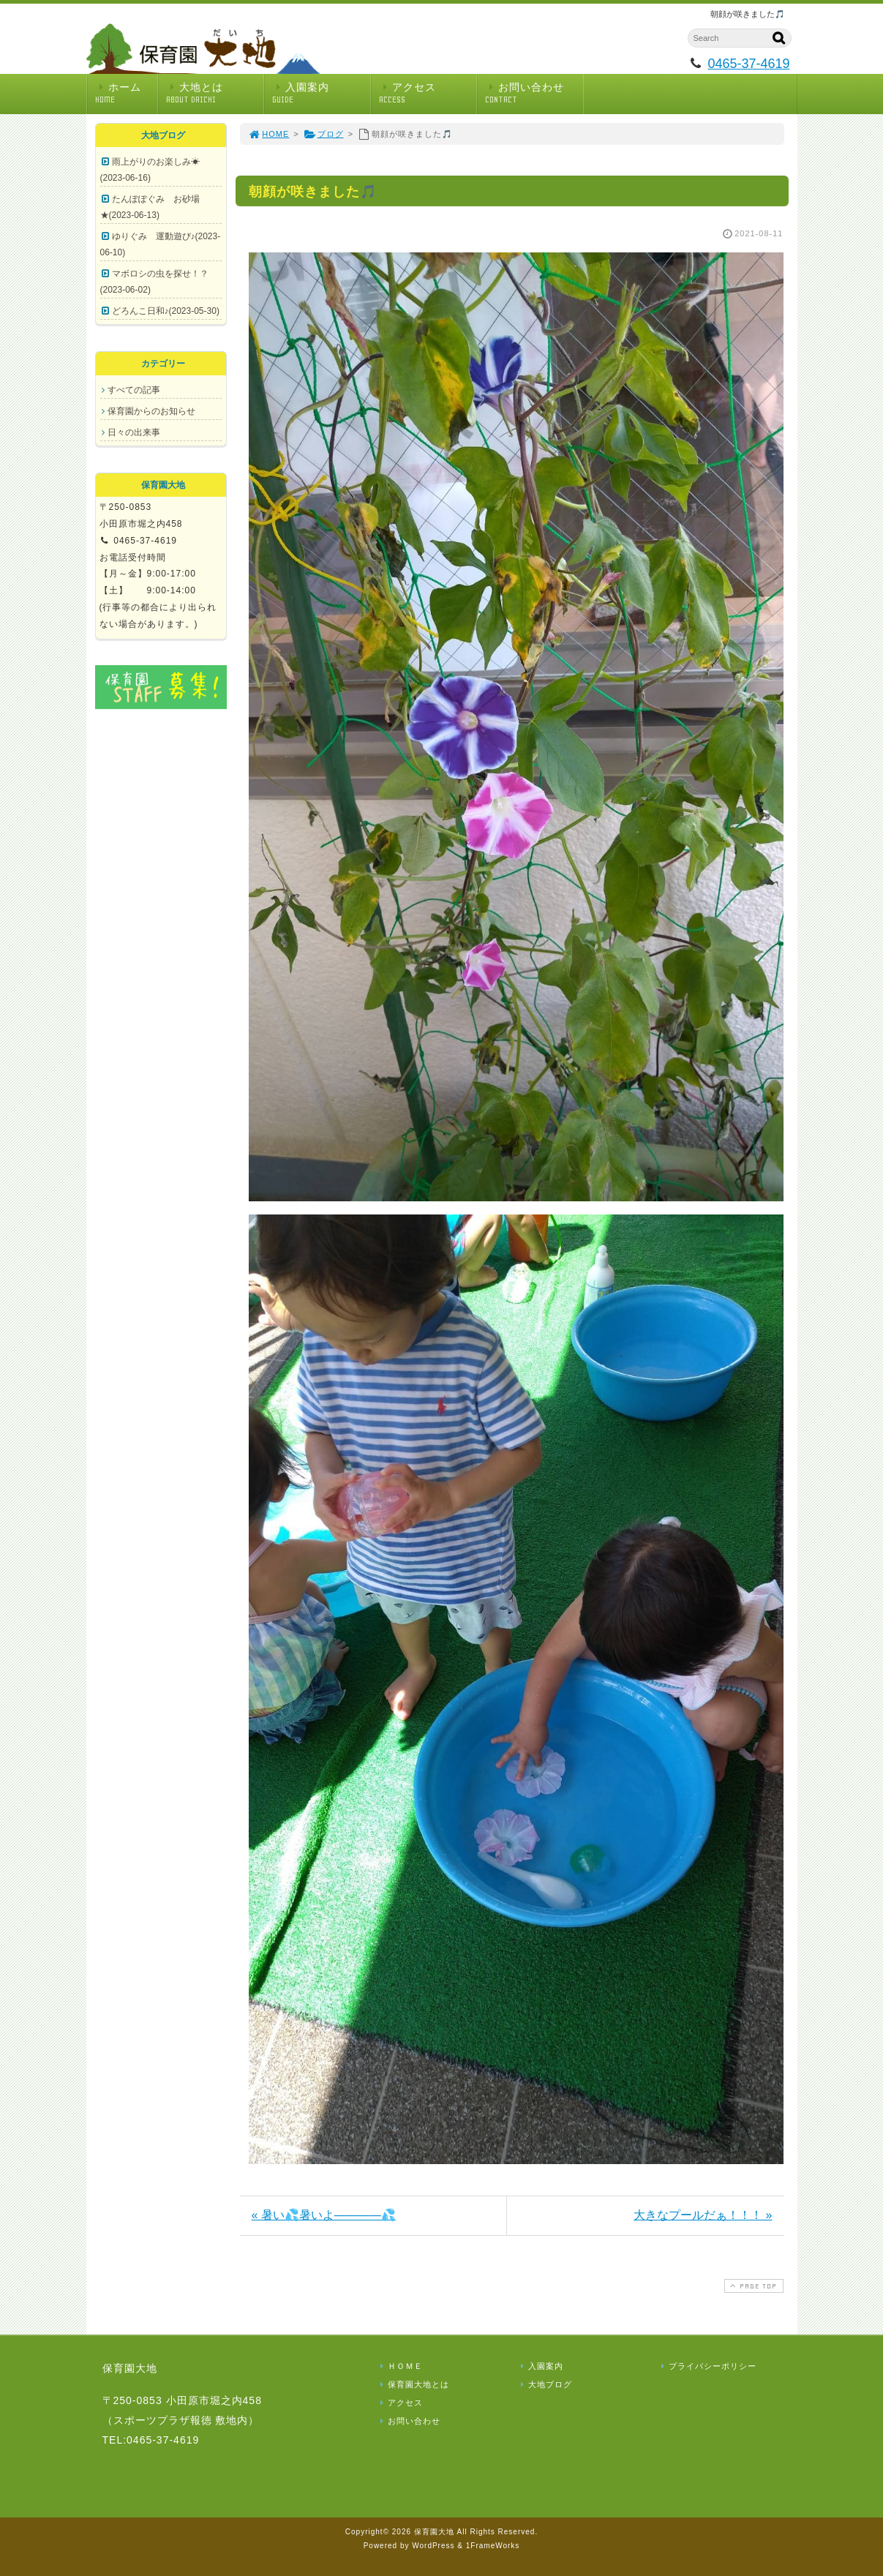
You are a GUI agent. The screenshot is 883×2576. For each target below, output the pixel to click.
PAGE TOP (752, 2286)
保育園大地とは (413, 2384)
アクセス (428, 93)
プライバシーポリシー (707, 2366)
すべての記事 (134, 390)
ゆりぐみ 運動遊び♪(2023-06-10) (160, 244)
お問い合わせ (534, 93)
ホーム (126, 93)
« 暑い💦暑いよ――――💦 (324, 2215)
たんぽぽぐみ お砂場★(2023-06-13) (150, 207)
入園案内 (321, 93)
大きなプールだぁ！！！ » (703, 2215)
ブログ (324, 133)
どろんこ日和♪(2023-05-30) (165, 311)
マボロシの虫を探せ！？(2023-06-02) (154, 282)
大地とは (215, 93)
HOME (269, 133)
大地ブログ (545, 2384)
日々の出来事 (134, 432)
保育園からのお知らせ (151, 411)
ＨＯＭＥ (400, 2366)
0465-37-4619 (748, 63)
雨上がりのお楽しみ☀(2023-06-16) (150, 170)
